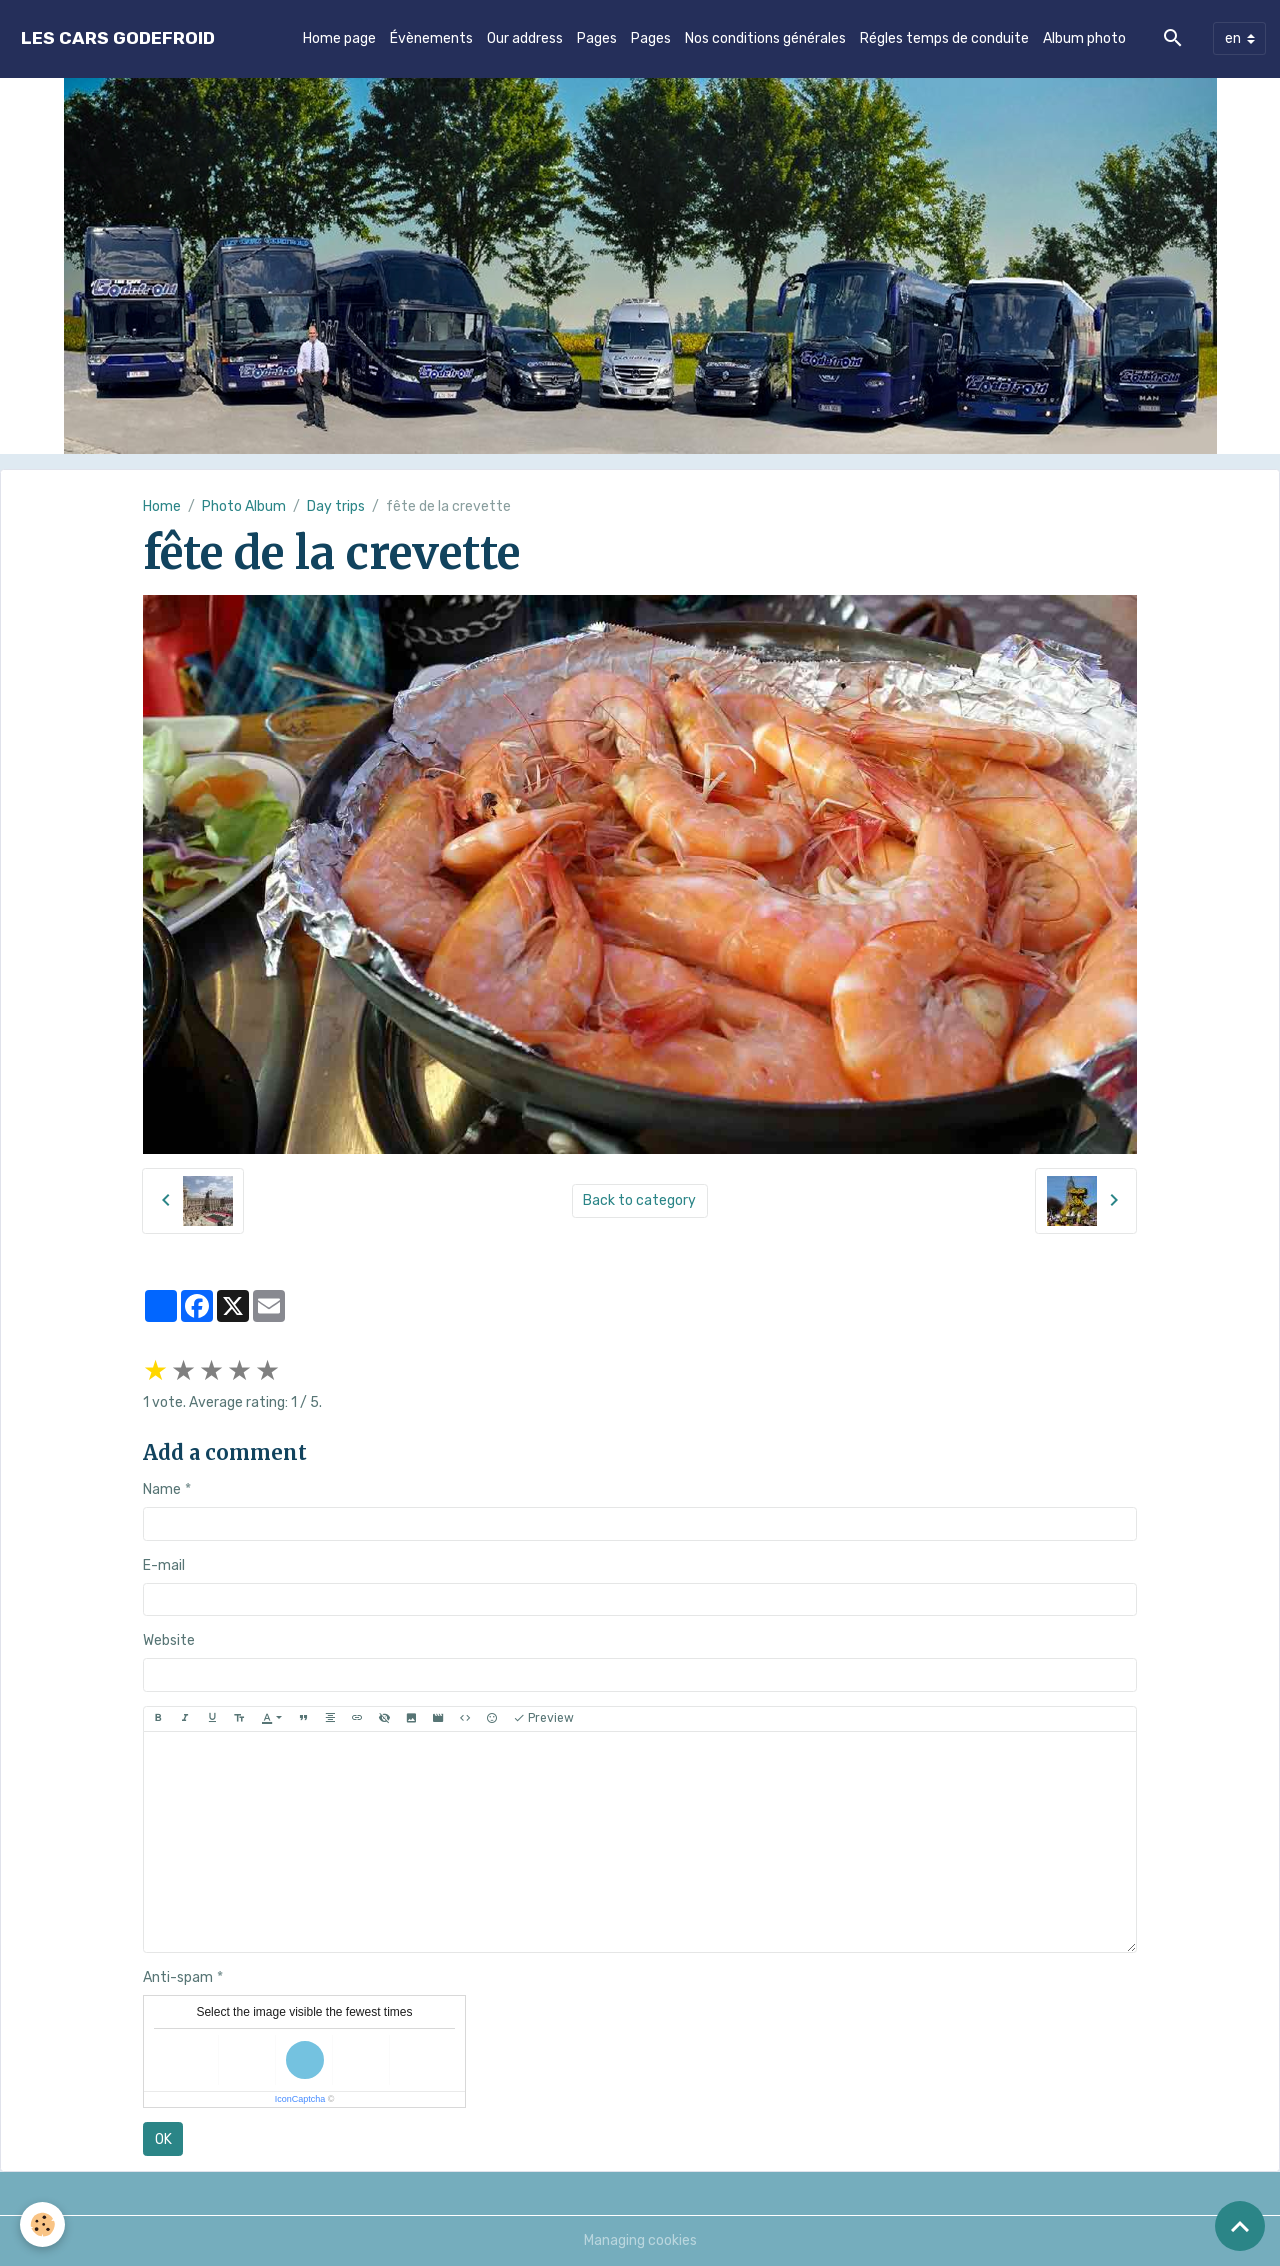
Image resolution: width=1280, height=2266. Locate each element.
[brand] (118, 38)
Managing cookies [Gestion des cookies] (640, 2240)
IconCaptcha (300, 2099)
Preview (543, 1718)
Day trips (336, 506)
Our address (525, 38)
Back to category (639, 1200)
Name (162, 1489)
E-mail (164, 1565)
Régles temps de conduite (944, 38)
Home (162, 506)
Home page (339, 38)
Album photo (1084, 38)
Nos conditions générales (765, 38)
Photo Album (244, 506)
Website (169, 1640)
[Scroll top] (1240, 2226)
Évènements (431, 38)
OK (163, 2139)
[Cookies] (42, 2224)
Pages (597, 38)
